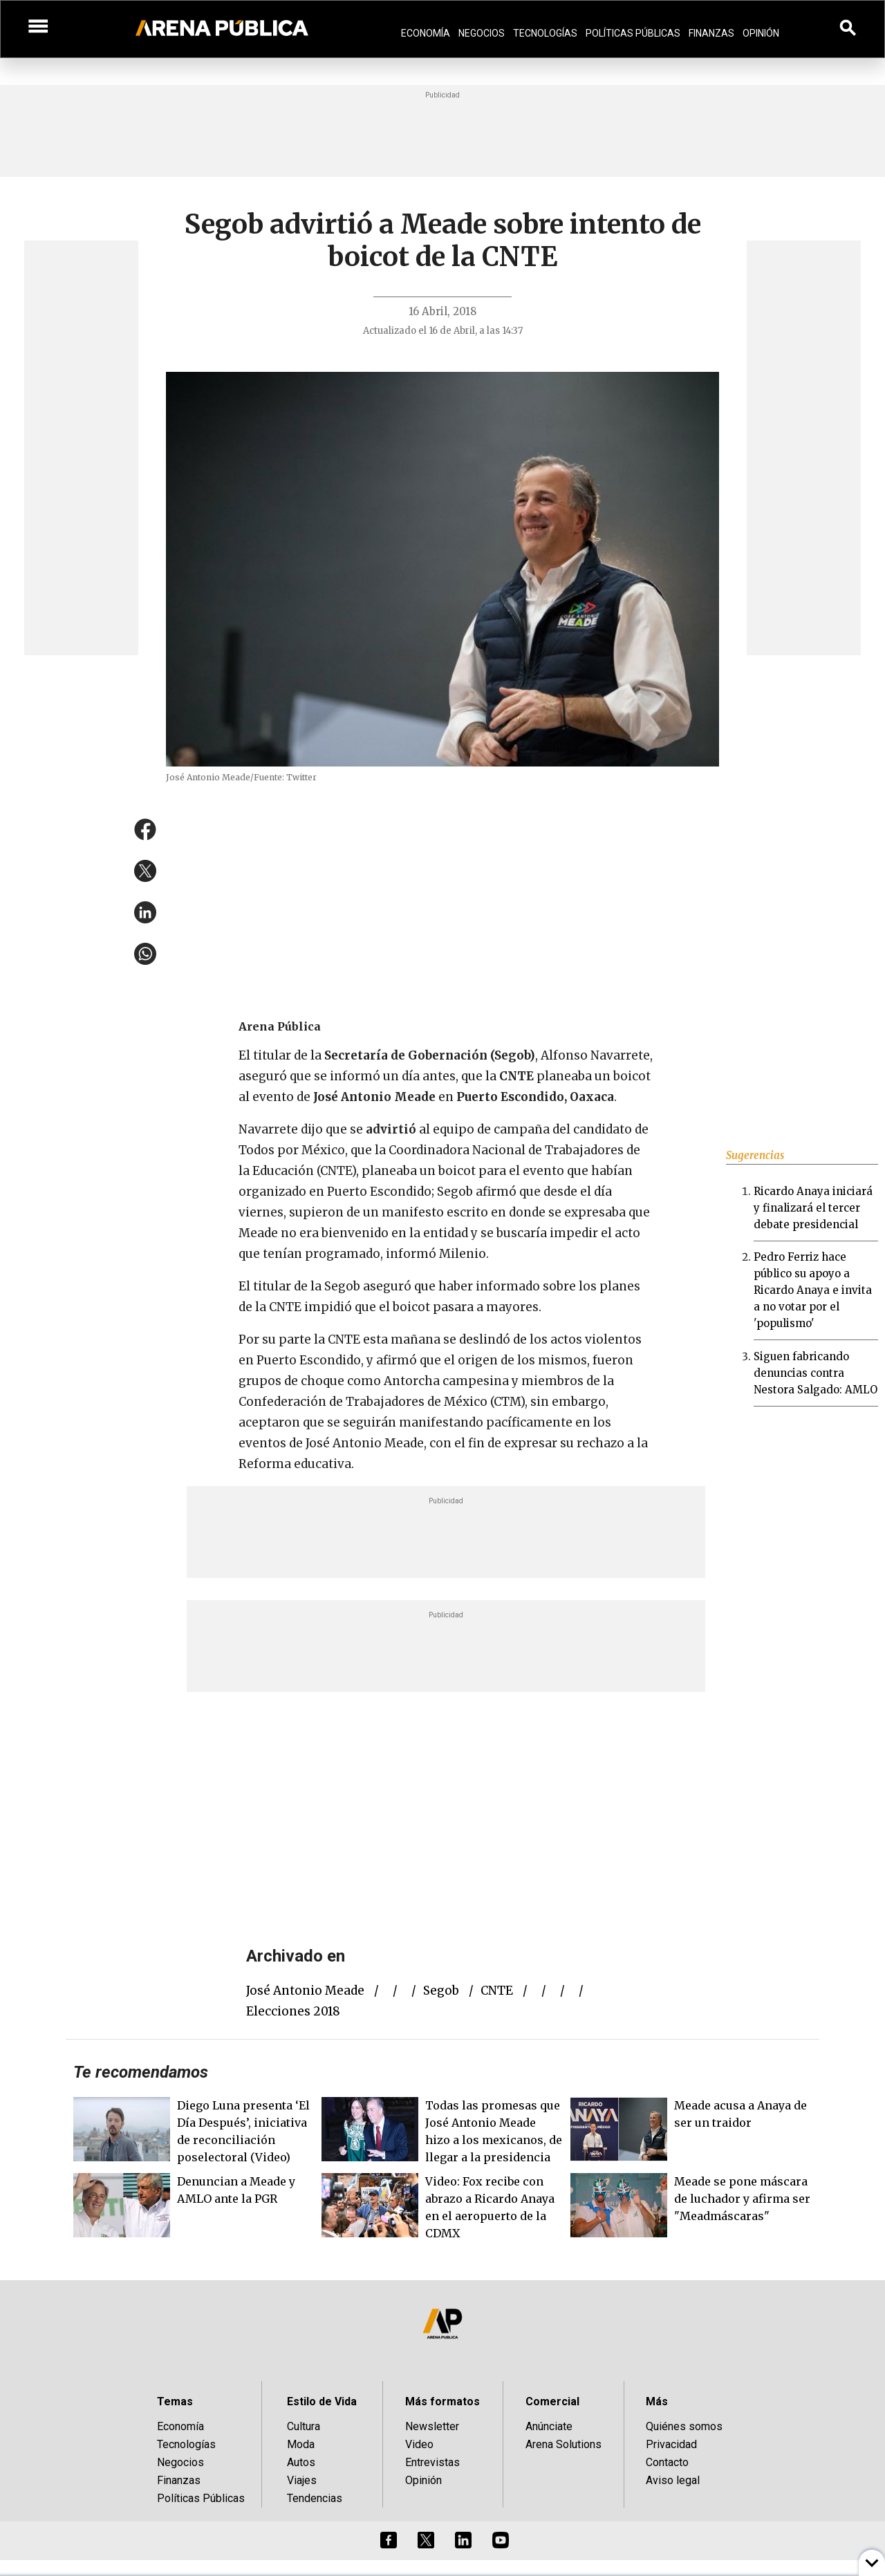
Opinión (761, 33)
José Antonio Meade (305, 1990)
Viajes (302, 2480)
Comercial (552, 2401)
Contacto (667, 2462)
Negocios (481, 33)
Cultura (303, 2426)
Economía (425, 33)
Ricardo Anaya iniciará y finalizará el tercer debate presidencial (813, 1208)
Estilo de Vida (322, 2401)
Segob (441, 1990)
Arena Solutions (563, 2444)
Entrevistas (432, 2462)
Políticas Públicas (633, 33)
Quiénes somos (684, 2426)
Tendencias (314, 2498)
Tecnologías (545, 33)
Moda (301, 2444)
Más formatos (442, 2401)
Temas (175, 2401)
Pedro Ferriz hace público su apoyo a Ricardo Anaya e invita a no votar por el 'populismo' (813, 1290)
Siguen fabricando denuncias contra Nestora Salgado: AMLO (815, 1373)
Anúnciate (548, 2426)
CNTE (497, 1990)
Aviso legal (673, 2480)
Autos (301, 2462)
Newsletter (432, 2426)
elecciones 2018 (293, 2011)
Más (657, 2401)
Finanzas (711, 33)
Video (419, 2444)
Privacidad (671, 2444)
